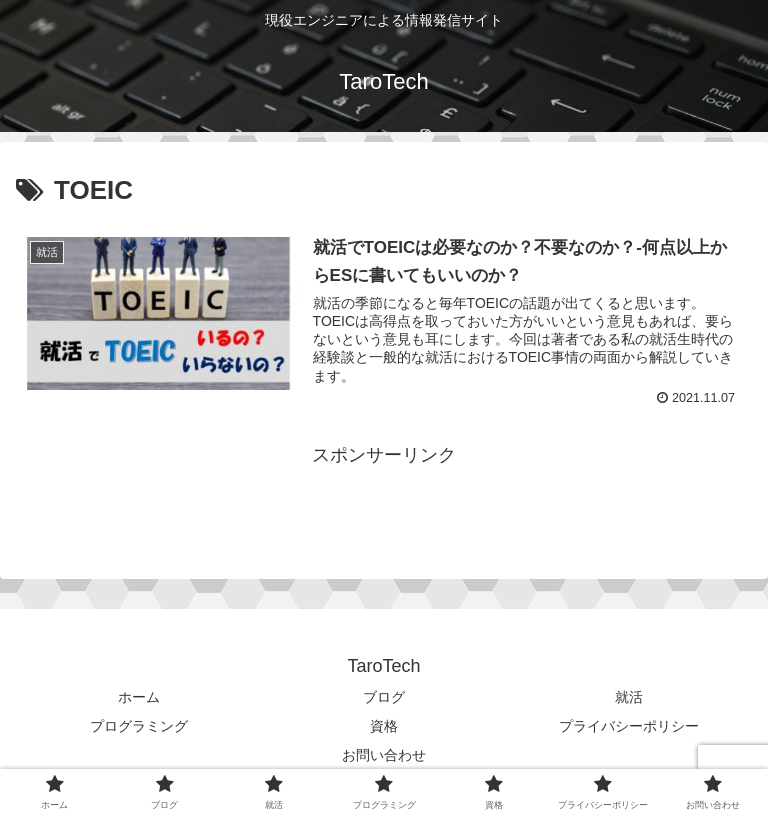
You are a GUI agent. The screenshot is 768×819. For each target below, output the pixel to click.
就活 (629, 697)
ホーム (139, 697)
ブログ (384, 697)
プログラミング (139, 726)
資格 (384, 726)
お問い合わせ (384, 755)
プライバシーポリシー (629, 726)
